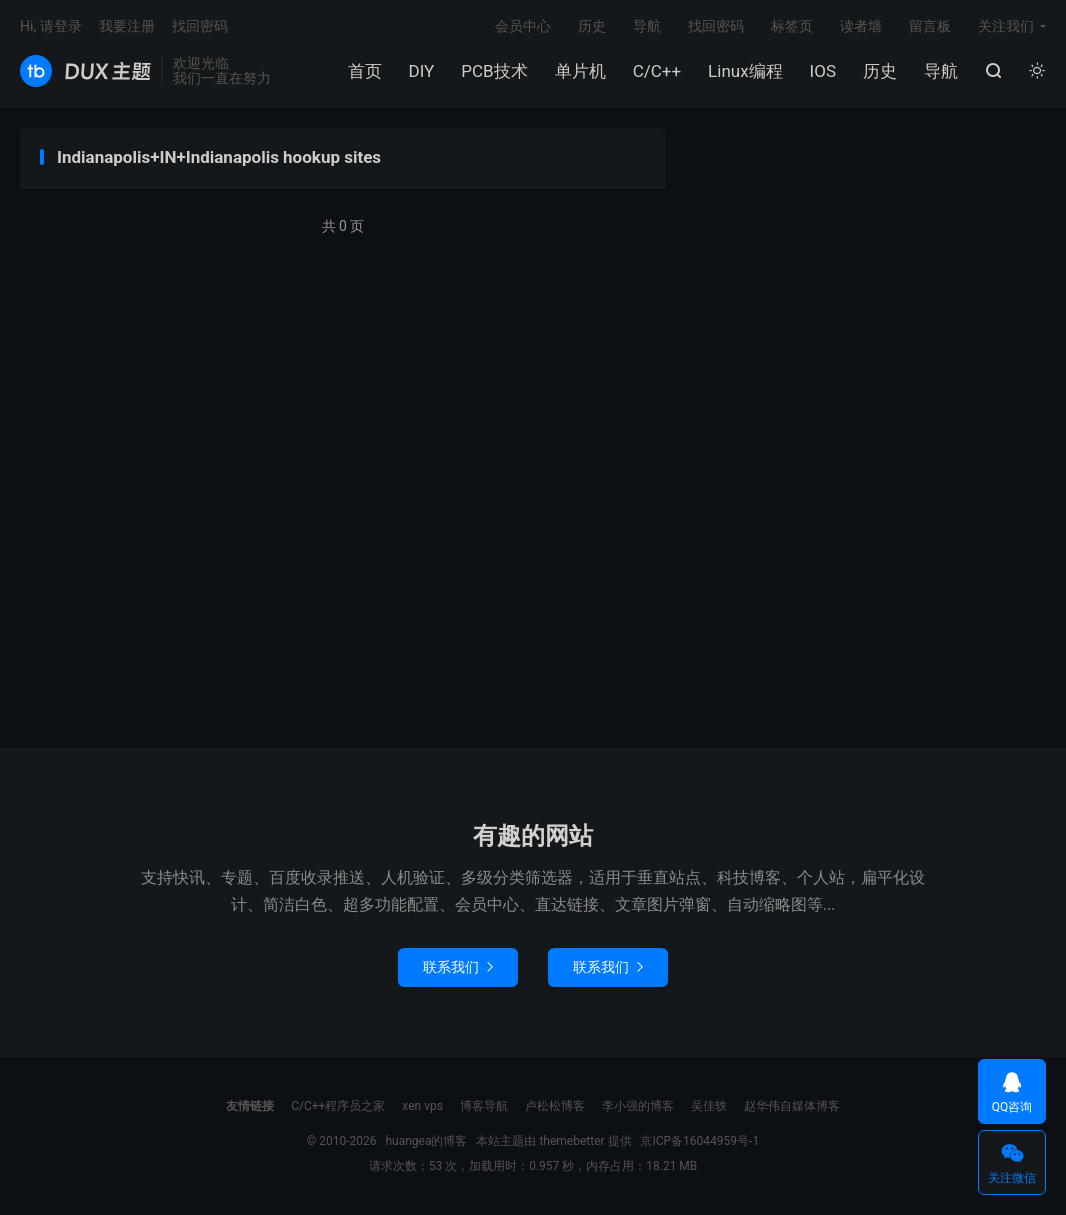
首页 (365, 71)
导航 (941, 71)
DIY (422, 71)
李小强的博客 (638, 1106)
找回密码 (716, 26)
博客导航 (484, 1106)
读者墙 (861, 26)
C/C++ (657, 71)
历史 (880, 71)
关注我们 (1006, 26)
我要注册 (127, 26)
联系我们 (458, 967)
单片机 (580, 71)
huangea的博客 (85, 71)
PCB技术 (494, 71)
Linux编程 (745, 71)
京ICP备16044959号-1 (699, 1141)
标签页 (792, 26)
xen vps (422, 1106)
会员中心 (523, 26)
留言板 (930, 26)
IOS (823, 71)
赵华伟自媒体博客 (792, 1106)
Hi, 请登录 (51, 26)
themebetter (571, 1141)
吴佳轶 (709, 1106)
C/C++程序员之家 (338, 1106)
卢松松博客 (555, 1106)
